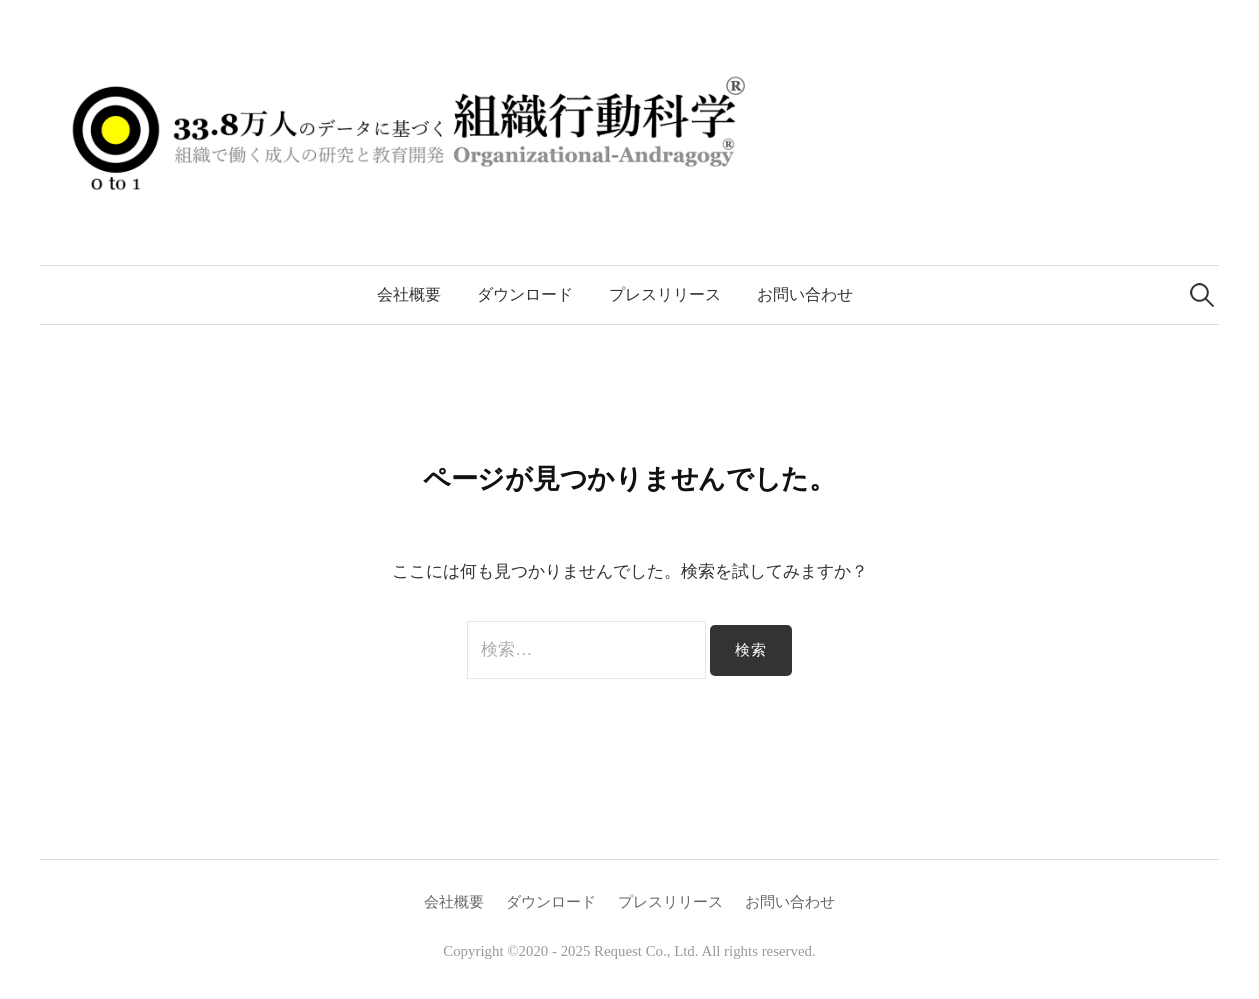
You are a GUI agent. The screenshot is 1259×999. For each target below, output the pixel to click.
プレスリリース (665, 294)
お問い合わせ (805, 294)
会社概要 (409, 294)
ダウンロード (525, 294)
